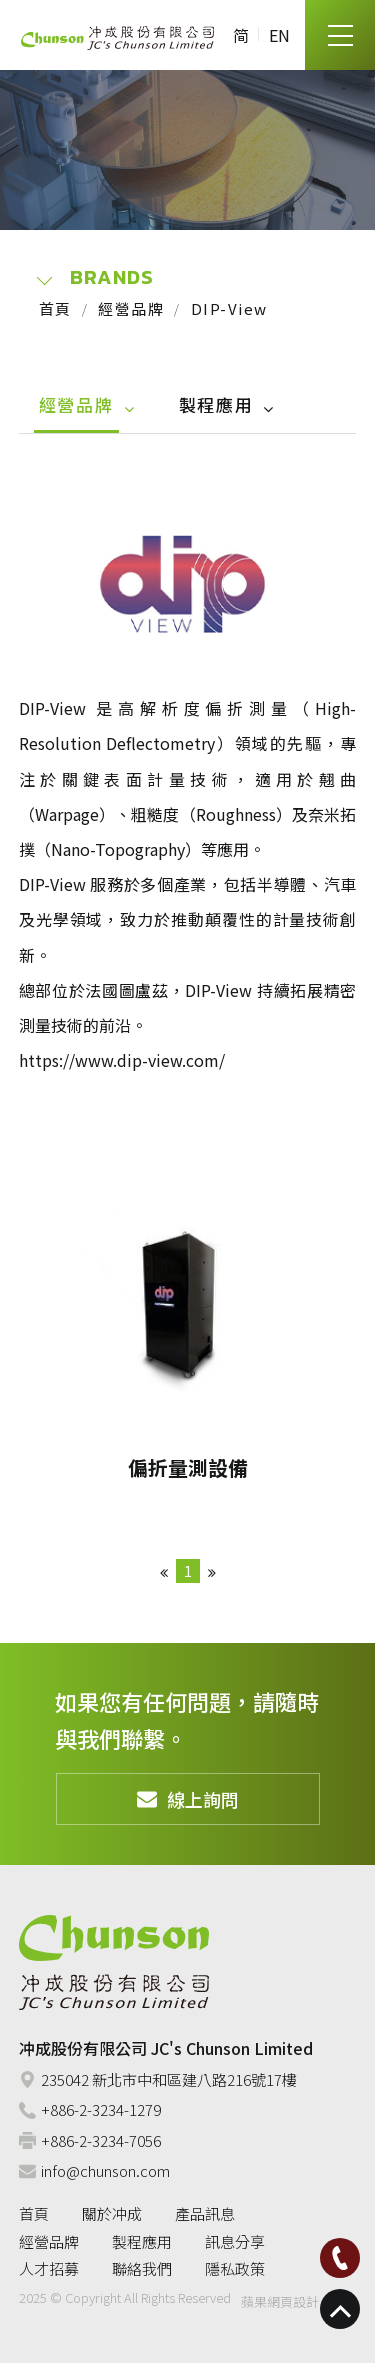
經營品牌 (131, 308)
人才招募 (49, 2268)
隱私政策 (235, 2268)
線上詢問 (188, 1799)
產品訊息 (205, 2213)
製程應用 (216, 404)
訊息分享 (235, 2241)
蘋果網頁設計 (280, 2301)
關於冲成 (112, 2213)
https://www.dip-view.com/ (122, 1060)
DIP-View (229, 308)
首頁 (55, 308)
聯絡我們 (142, 2268)
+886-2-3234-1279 (90, 2109)
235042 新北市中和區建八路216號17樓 (158, 2079)
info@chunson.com (94, 2170)
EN (279, 35)
